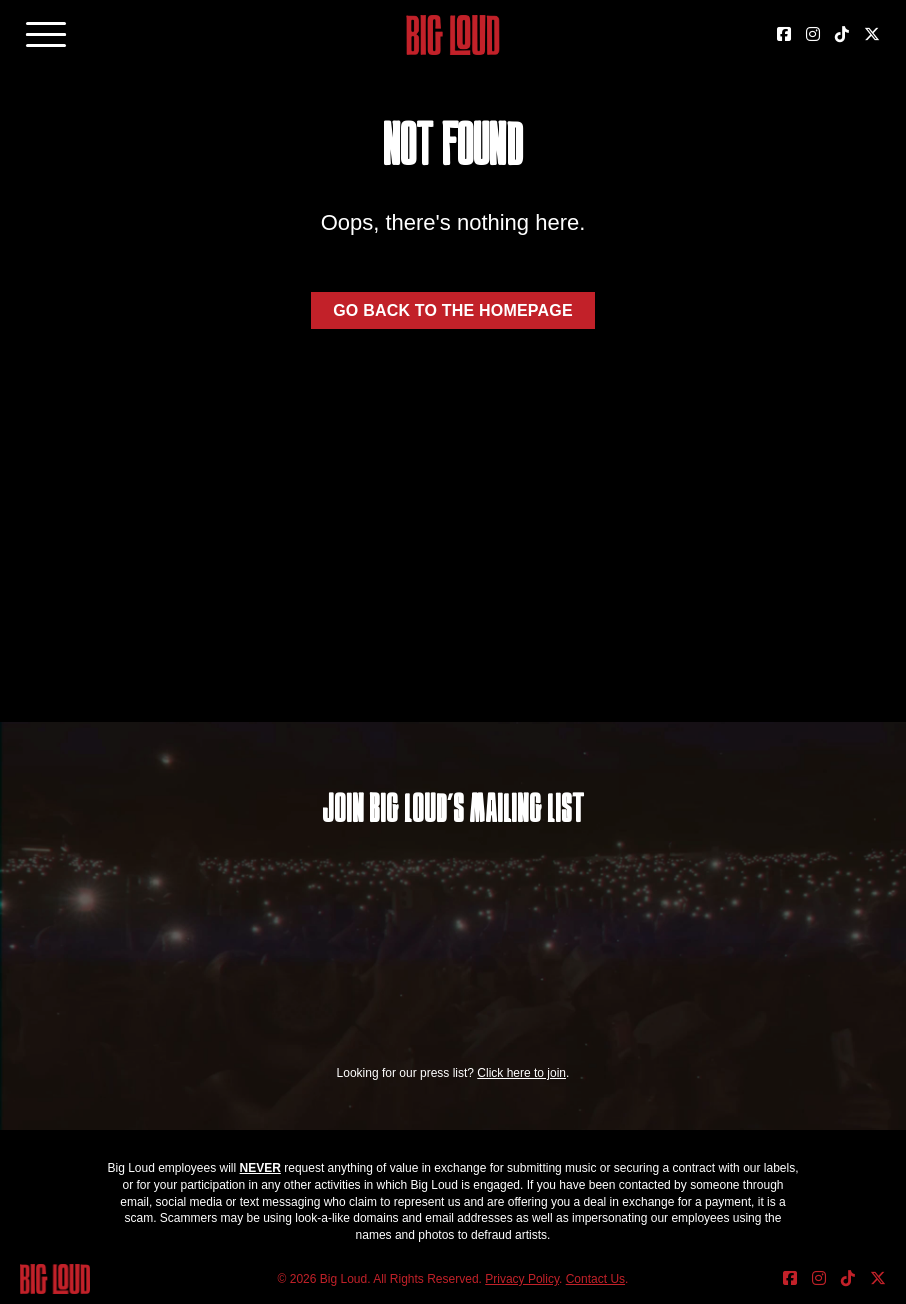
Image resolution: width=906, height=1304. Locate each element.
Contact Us (595, 1279)
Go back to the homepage (453, 310)
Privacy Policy (522, 1279)
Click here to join (521, 1073)
